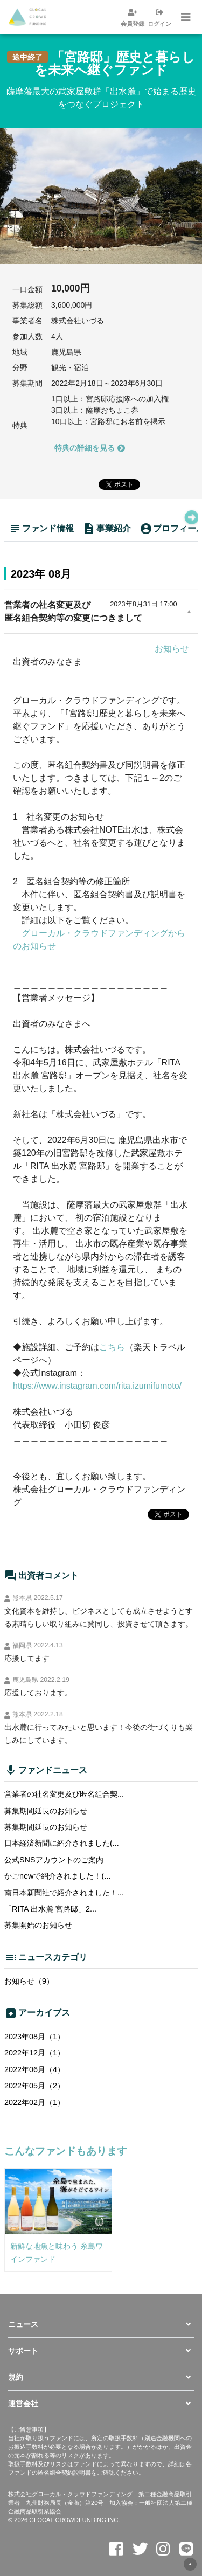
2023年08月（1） (34, 2036)
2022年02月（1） (34, 2102)
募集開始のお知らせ (38, 1925)
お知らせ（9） (29, 1981)
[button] (101, 2324)
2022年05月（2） (34, 2085)
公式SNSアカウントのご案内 (53, 1859)
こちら (112, 1347)
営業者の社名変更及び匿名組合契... (64, 1794)
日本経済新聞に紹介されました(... (61, 1843)
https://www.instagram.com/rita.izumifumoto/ (97, 1385)
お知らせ (172, 648)
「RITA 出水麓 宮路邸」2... (50, 1909)
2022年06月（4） (34, 2069)
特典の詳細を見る (89, 447)
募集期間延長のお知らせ (45, 1810)
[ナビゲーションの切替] (184, 17)
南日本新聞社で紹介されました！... (64, 1892)
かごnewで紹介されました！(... (57, 1876)
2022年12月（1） (34, 2052)
